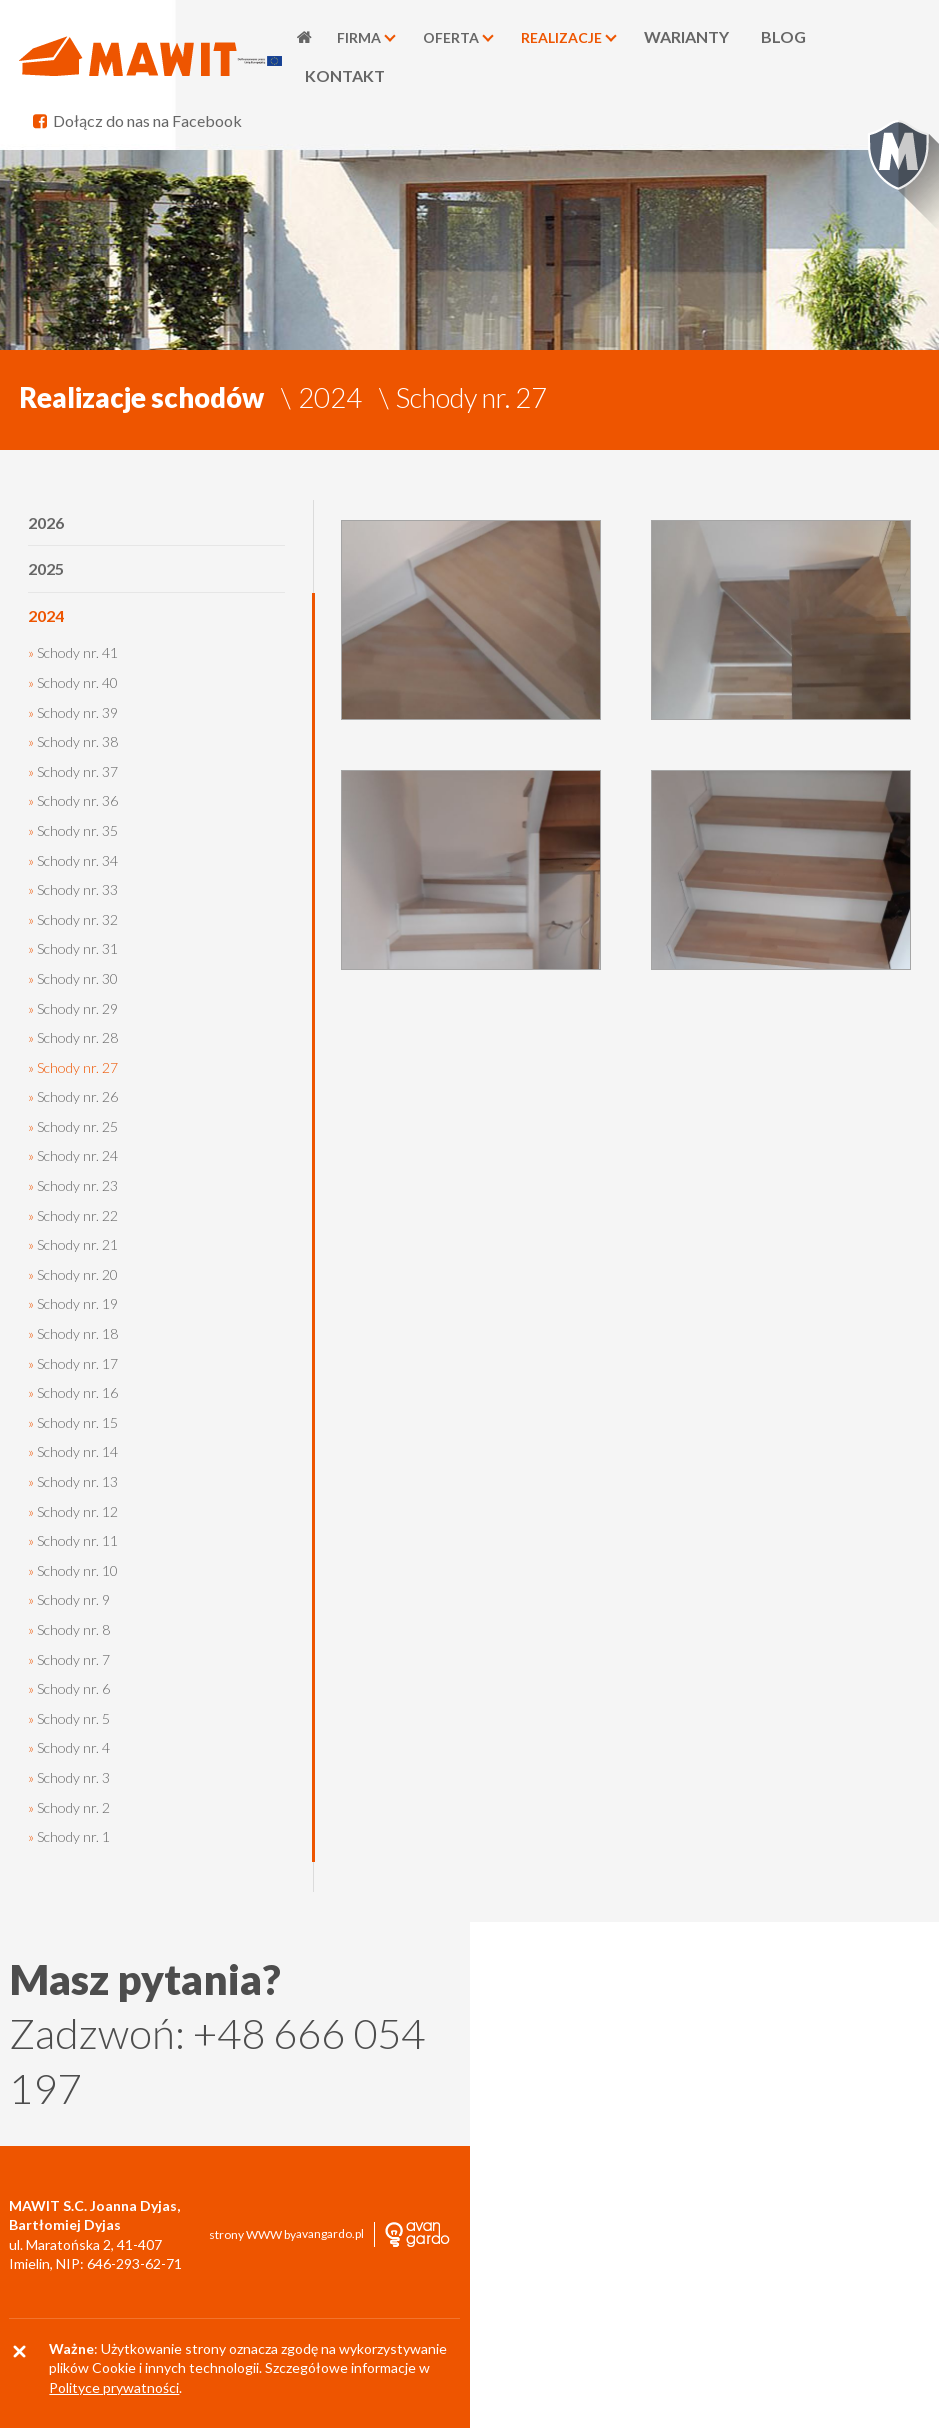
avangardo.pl (330, 2235)
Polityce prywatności (114, 2388)
